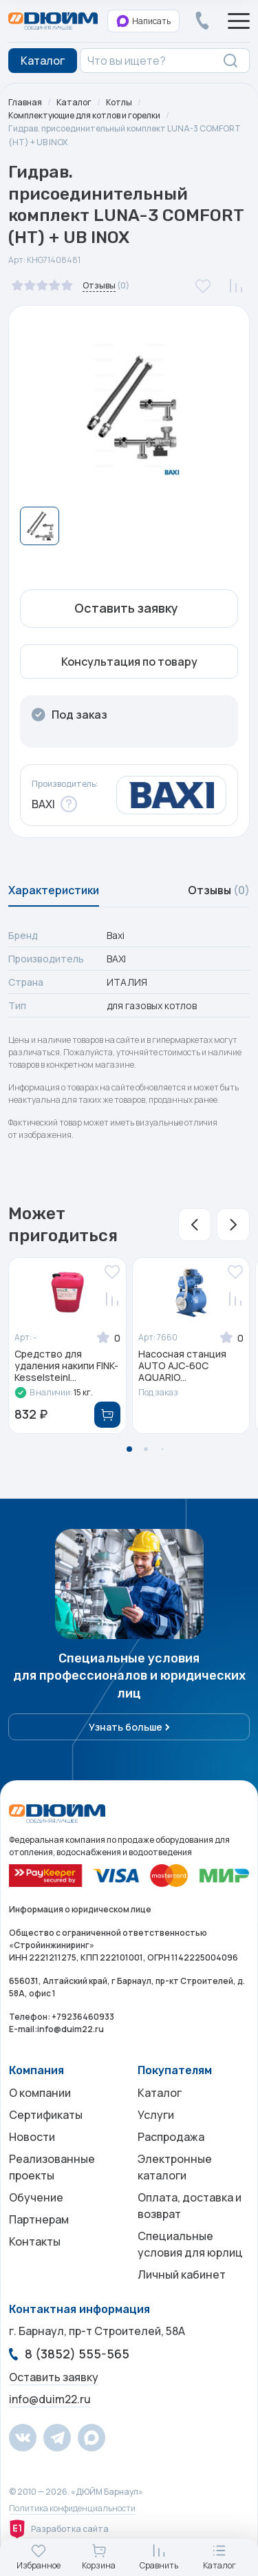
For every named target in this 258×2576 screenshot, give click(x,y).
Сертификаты (46, 2114)
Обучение (36, 2197)
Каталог (74, 102)
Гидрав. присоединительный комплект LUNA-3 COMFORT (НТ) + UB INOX (124, 135)
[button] (194, 1224)
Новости (32, 2136)
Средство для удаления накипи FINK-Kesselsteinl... (66, 1366)
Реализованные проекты (52, 2167)
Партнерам (39, 2219)
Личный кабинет (182, 2274)
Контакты (35, 2241)
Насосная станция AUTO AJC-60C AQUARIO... (182, 1366)
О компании (40, 2092)
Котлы (119, 102)
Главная (25, 102)
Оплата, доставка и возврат (189, 2205)
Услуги (156, 2114)
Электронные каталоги (175, 2167)
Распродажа (171, 2136)
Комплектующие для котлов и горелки (84, 115)
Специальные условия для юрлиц (190, 2244)
